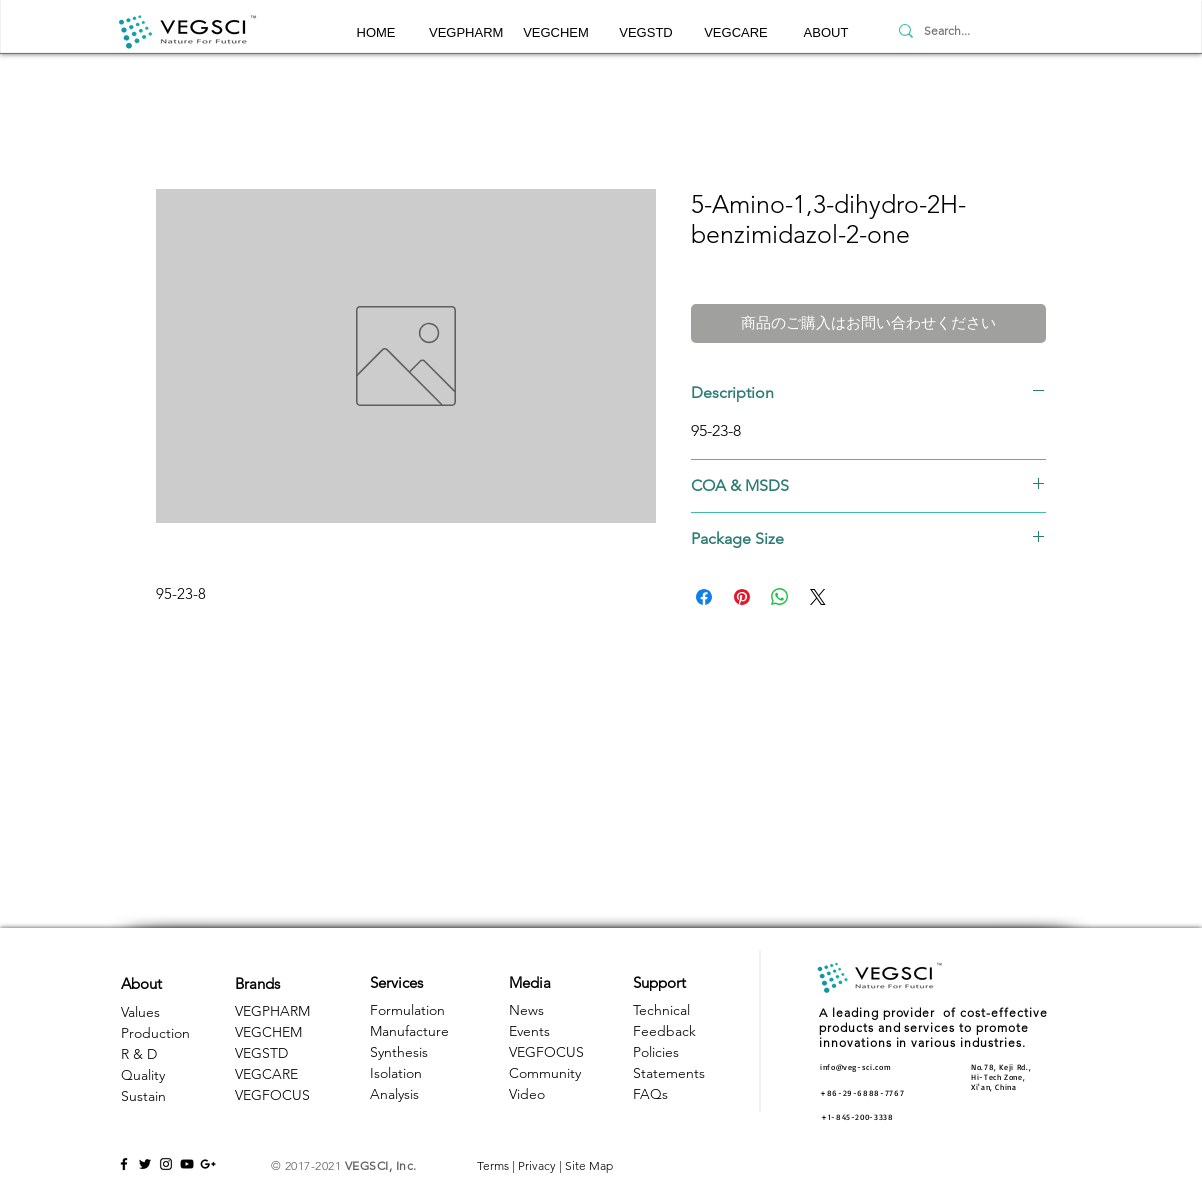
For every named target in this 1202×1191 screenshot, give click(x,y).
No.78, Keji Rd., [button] (1001, 1067)
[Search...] (985, 31)
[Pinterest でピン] (742, 597)
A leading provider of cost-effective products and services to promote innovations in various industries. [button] (933, 1027)
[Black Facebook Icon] (124, 1164)
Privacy (537, 1165)
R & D (139, 1054)
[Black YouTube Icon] (187, 1164)
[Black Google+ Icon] (208, 1164)
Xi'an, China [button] (994, 1087)
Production (155, 1033)
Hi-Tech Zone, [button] (998, 1077)
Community (545, 1073)
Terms (493, 1165)
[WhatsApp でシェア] (780, 597)
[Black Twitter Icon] (145, 1164)
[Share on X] (818, 597)
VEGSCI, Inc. (381, 1165)
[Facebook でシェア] (704, 597)
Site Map (589, 1165)
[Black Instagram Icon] (166, 1164)
